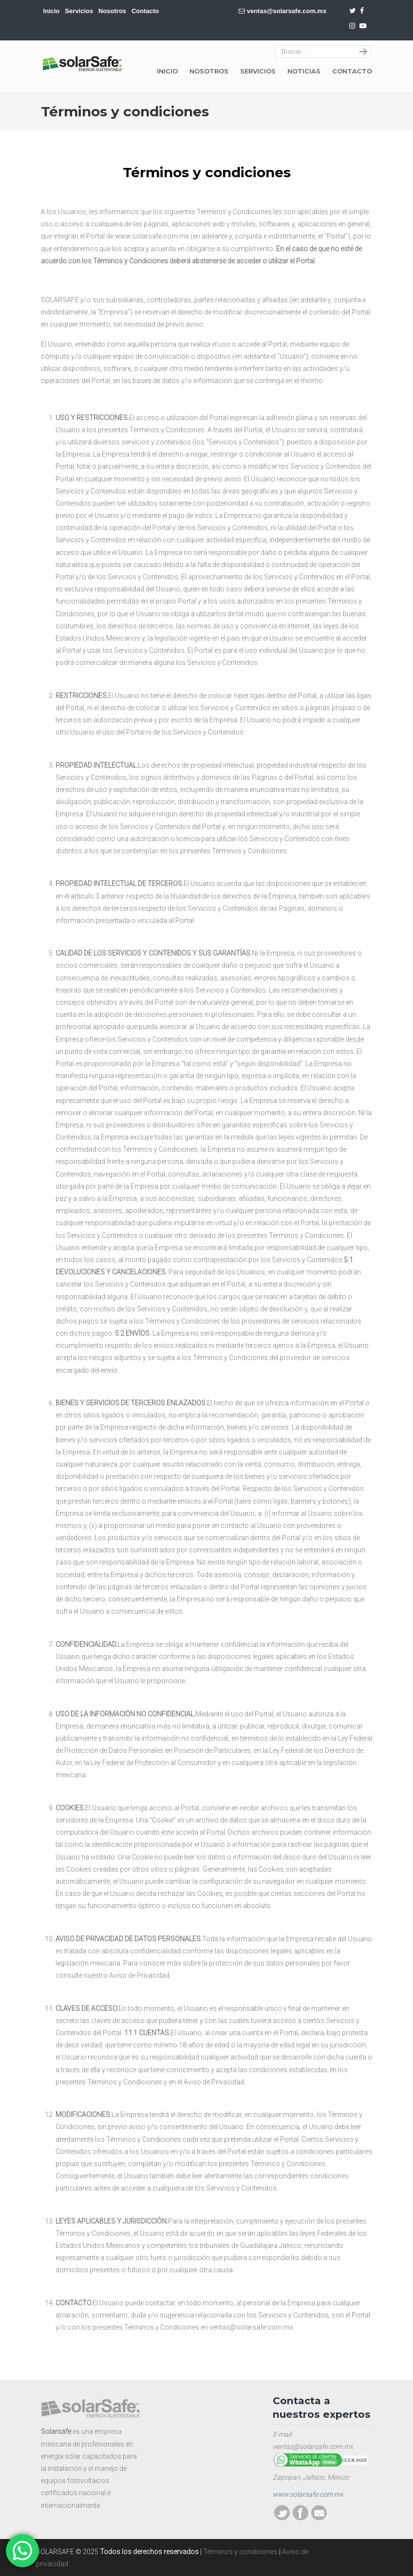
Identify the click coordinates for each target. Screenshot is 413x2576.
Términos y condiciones (240, 2552)
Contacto (145, 11)
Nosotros (112, 11)
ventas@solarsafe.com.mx (287, 11)
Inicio (51, 11)
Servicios (79, 11)
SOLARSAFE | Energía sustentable (82, 64)
